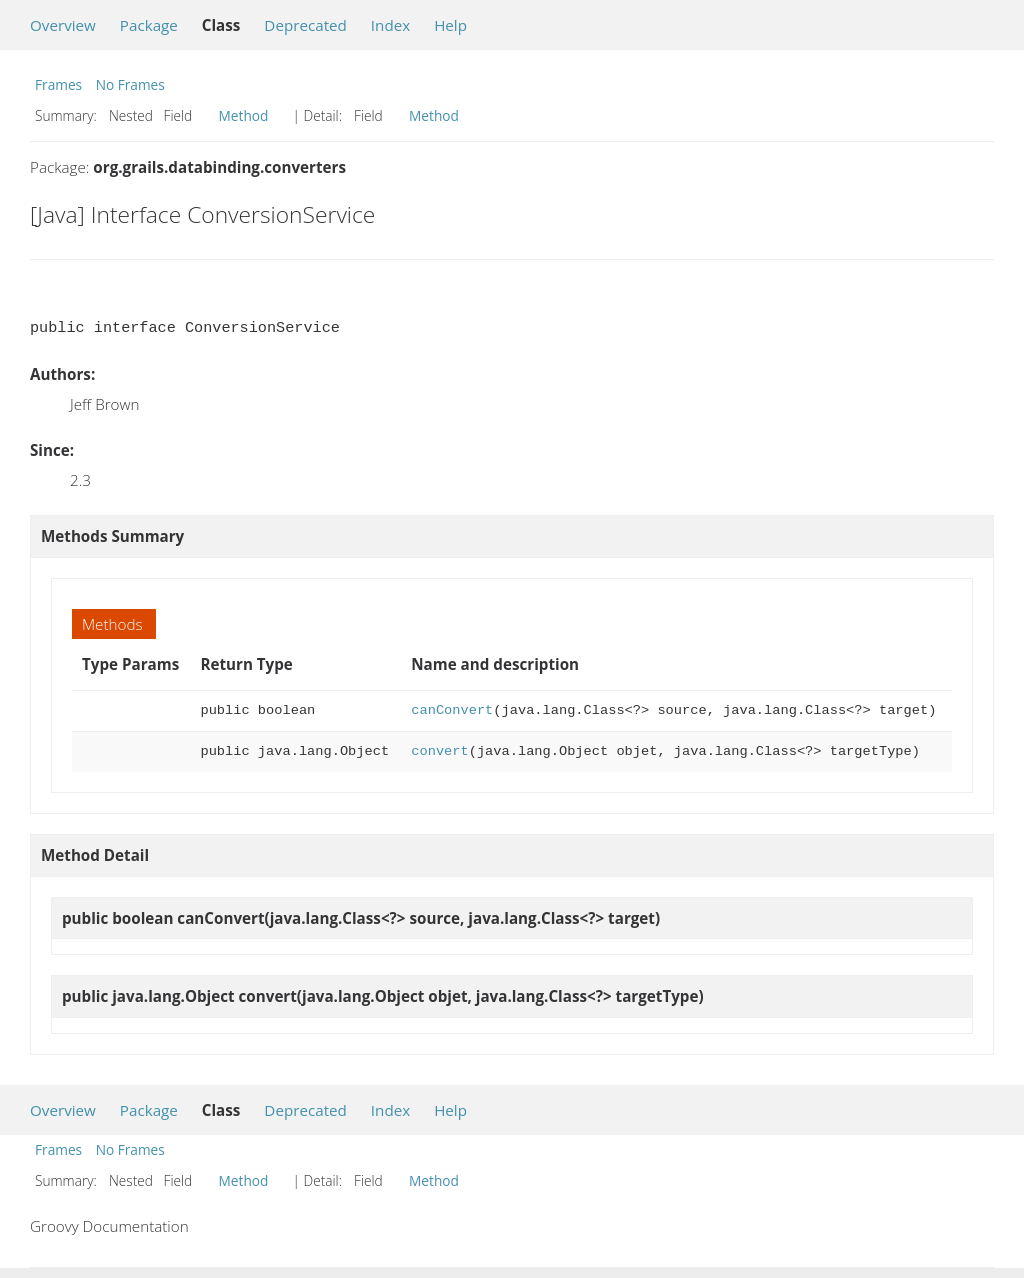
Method (244, 115)
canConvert (452, 710)
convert (439, 751)
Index (390, 25)
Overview (63, 25)
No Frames (130, 84)
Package (149, 25)
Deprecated (305, 25)
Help (450, 25)
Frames (58, 84)
